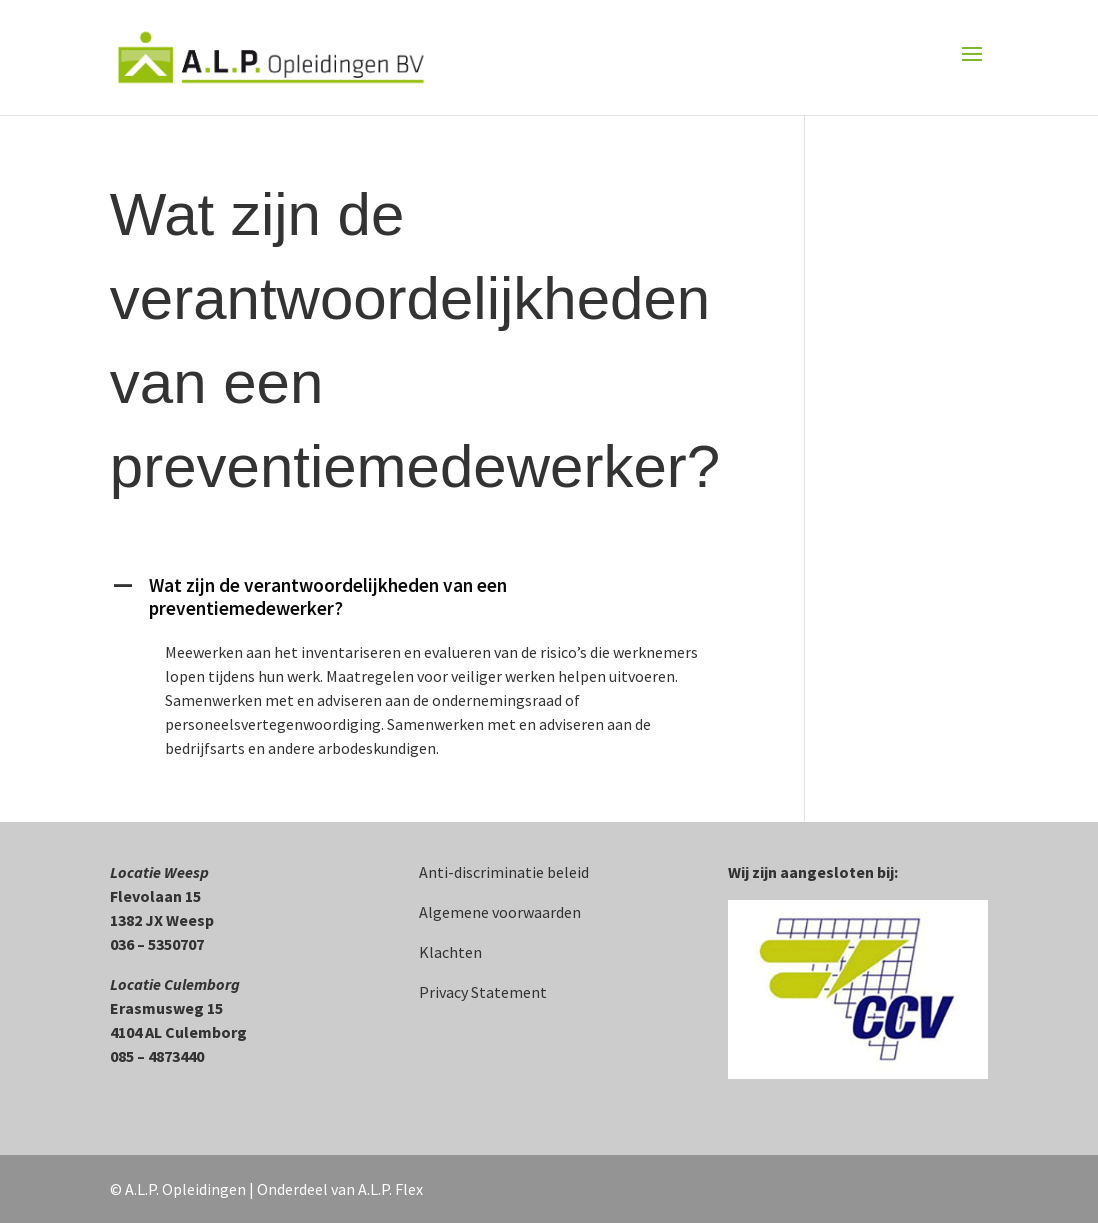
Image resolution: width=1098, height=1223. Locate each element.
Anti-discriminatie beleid (504, 872)
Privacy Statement (483, 992)
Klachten (450, 952)
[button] (433, 602)
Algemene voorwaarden (500, 912)
